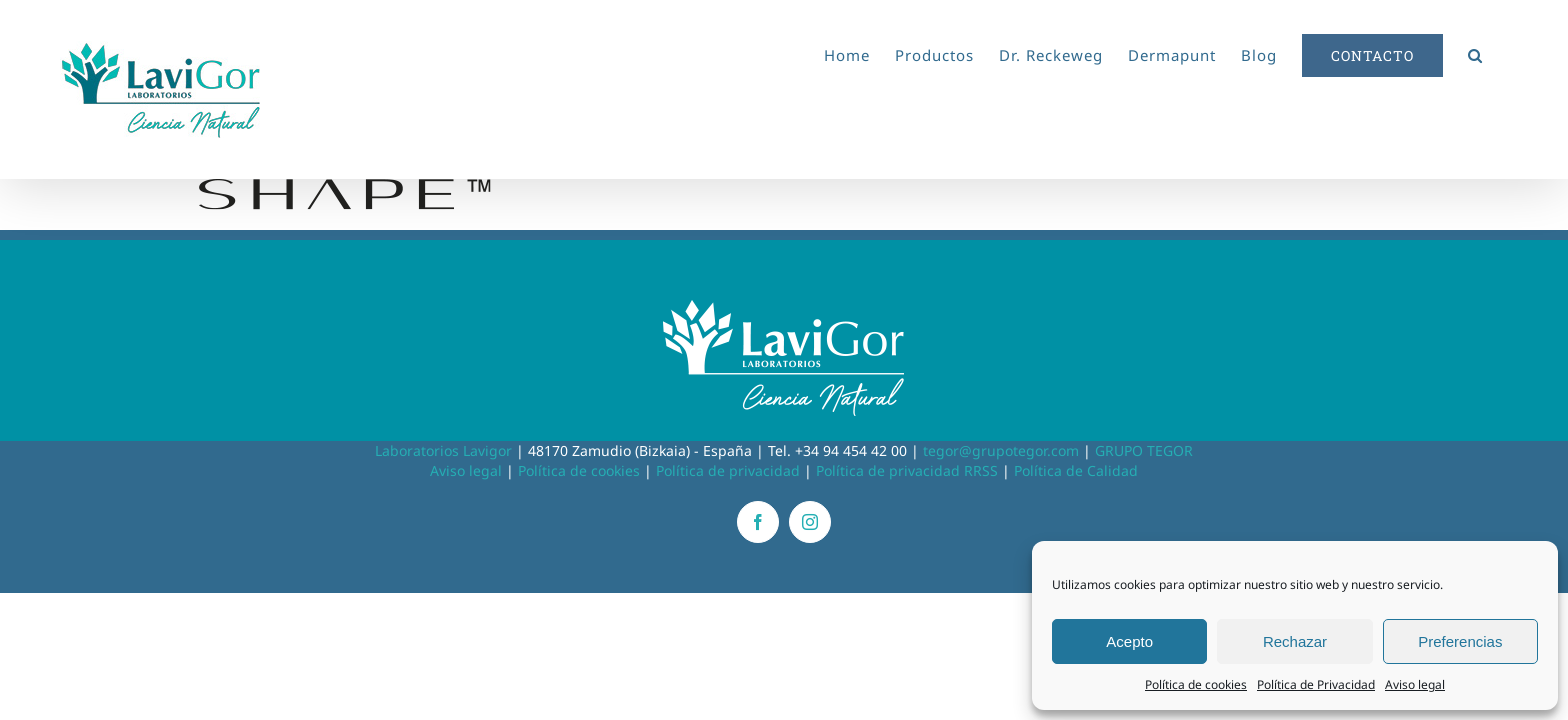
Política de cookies (1196, 684)
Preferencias (1460, 641)
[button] (1500, 52)
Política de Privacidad (1316, 684)
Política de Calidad (1076, 470)
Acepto (1129, 641)
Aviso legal (1415, 684)
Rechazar (1295, 641)
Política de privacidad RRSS (907, 470)
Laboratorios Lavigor (443, 450)
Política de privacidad (728, 470)
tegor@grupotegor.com (1001, 450)
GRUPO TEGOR (1144, 450)
